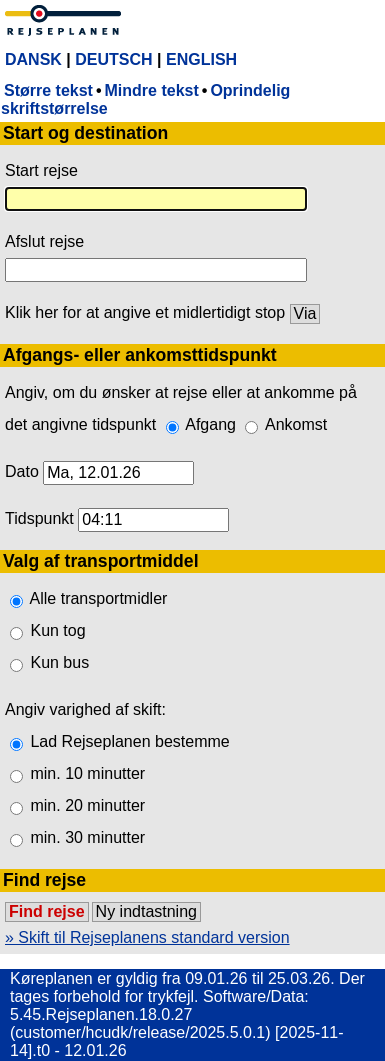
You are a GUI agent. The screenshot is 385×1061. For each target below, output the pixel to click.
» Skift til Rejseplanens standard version (147, 937)
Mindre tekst (152, 90)
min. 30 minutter (87, 837)
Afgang (210, 424)
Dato (22, 471)
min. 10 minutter (87, 773)
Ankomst (296, 424)
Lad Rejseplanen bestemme (129, 741)
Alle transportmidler (99, 598)
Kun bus (59, 662)
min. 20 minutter (87, 805)
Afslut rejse (44, 241)
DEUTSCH (113, 59)
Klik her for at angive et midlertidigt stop (145, 312)
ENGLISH (201, 59)
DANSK (33, 59)
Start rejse (41, 170)
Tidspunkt (39, 518)
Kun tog (57, 630)
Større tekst (48, 90)
